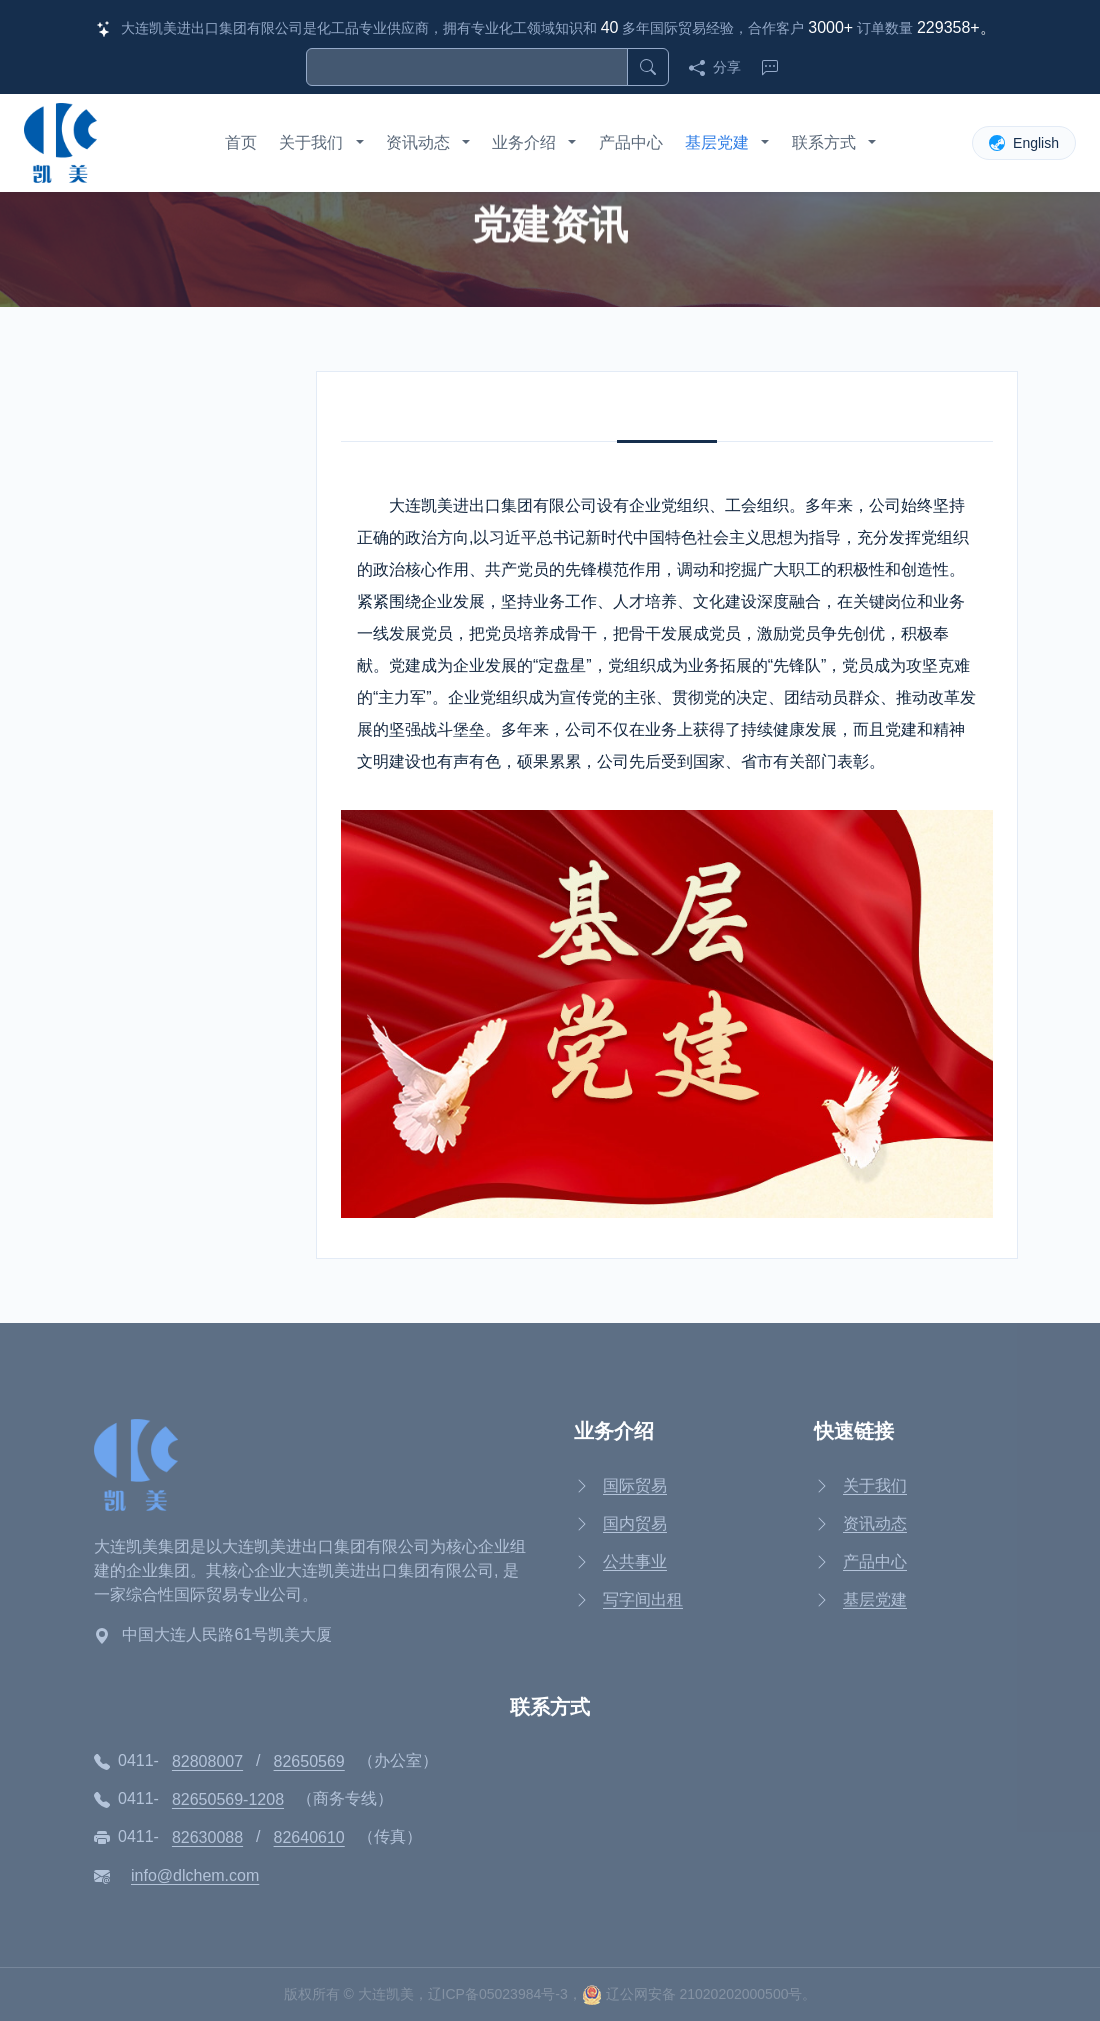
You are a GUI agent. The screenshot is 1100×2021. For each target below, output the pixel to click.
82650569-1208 (228, 1799)
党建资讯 (151, 523)
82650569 (309, 1761)
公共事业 (635, 1561)
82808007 (207, 1761)
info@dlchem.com (195, 1875)
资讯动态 (418, 142)
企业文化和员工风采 (191, 580)
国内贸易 (635, 1523)
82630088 (207, 1837)
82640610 (309, 1837)
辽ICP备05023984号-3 (498, 1994)
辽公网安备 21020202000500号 (692, 1994)
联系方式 (824, 142)
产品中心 (631, 142)
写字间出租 (643, 1599)
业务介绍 (524, 142)
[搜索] (467, 67)
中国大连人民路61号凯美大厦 (227, 1634)
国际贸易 (635, 1485)
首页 (241, 142)
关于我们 (311, 142)
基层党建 (717, 142)
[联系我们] (766, 66)
